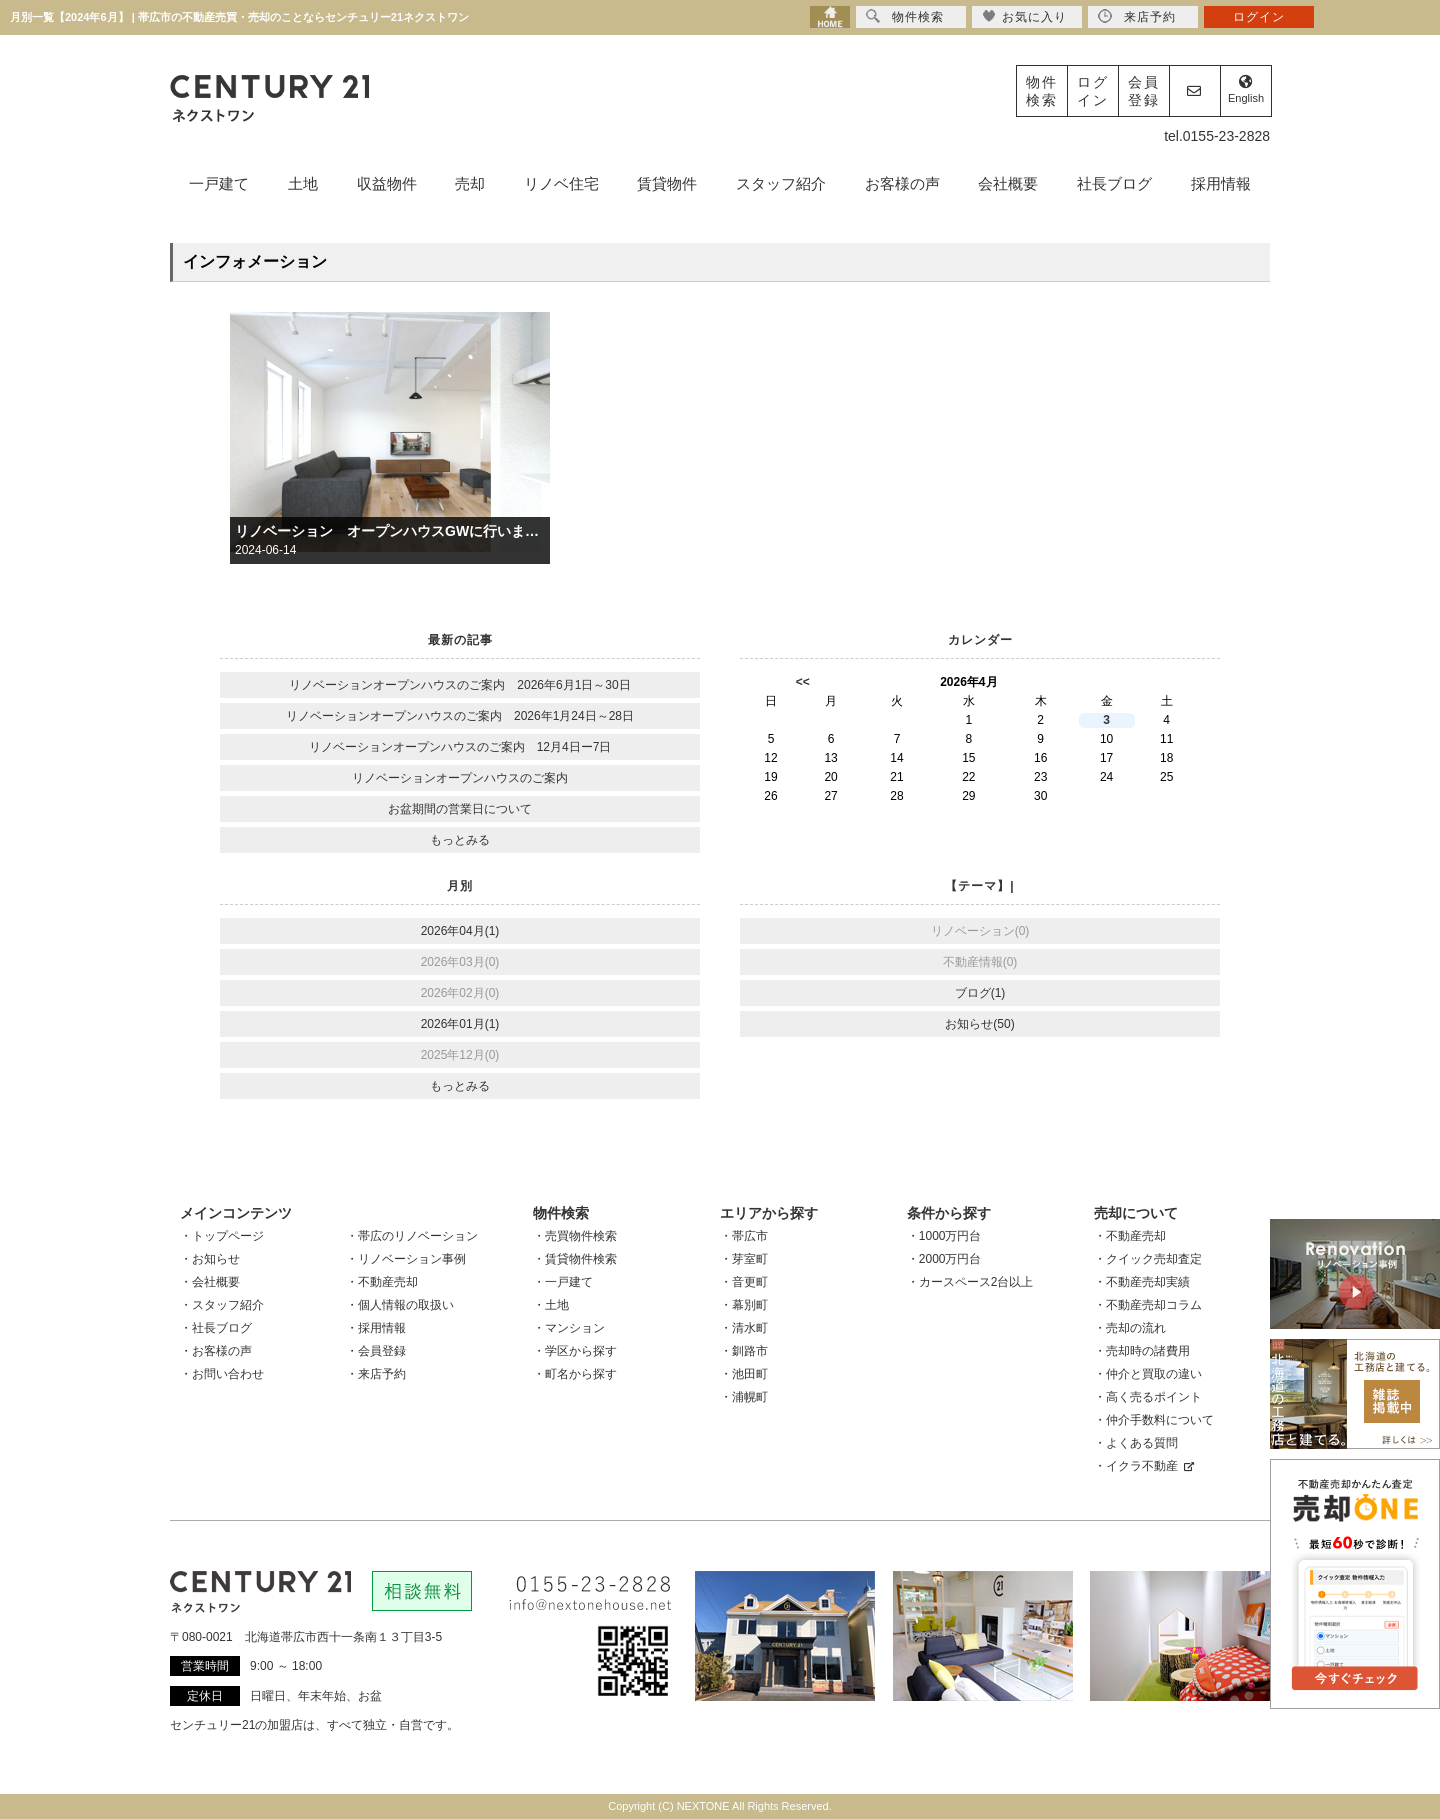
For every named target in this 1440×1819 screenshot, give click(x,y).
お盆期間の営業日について (460, 809)
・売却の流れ (1130, 1328)
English (1246, 89)
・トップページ (222, 1236)
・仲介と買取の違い (1148, 1374)
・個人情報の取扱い (400, 1305)
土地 (303, 183)
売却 (470, 183)
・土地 (551, 1305)
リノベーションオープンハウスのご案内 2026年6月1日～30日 (459, 685)
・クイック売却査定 (1148, 1259)
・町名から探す (575, 1374)
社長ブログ (1114, 183)
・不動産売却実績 (1142, 1282)
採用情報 (1221, 183)
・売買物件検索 (575, 1236)
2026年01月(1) (460, 1024)
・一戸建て (563, 1282)
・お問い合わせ (222, 1374)
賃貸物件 (667, 183)
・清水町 (744, 1328)
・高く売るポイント (1148, 1397)
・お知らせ (210, 1259)
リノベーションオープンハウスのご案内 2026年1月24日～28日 (460, 716)
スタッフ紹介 (781, 183)
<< (803, 682)
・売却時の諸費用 (1142, 1351)
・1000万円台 (944, 1236)
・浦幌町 (744, 1397)
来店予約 (1137, 16)
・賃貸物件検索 (575, 1259)
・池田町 (744, 1374)
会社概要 (1008, 183)
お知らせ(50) (979, 1024)
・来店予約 (376, 1374)
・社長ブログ (216, 1328)
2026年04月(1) (460, 931)
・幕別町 (744, 1305)
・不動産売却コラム (1148, 1305)
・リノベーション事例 (406, 1259)
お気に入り (1024, 16)
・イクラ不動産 (1144, 1466)
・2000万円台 (944, 1259)
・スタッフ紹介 (222, 1305)
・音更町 (744, 1282)
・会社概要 (210, 1282)
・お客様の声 (216, 1351)
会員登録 (1144, 91)
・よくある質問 (1136, 1443)
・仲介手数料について (1154, 1420)
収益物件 (387, 183)
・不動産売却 (382, 1282)
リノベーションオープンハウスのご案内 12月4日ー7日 (460, 747)
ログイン (1093, 91)
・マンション (569, 1328)
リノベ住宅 (561, 183)
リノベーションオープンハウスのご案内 (460, 778)
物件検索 (1042, 91)
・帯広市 (744, 1236)
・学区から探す (575, 1351)
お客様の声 (902, 183)
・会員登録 (376, 1351)
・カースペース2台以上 (970, 1282)
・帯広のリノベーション (412, 1236)
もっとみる (460, 840)
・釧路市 (744, 1351)
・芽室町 (744, 1259)
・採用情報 (376, 1328)
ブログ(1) (980, 993)
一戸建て (219, 183)
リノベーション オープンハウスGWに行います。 (390, 531)
